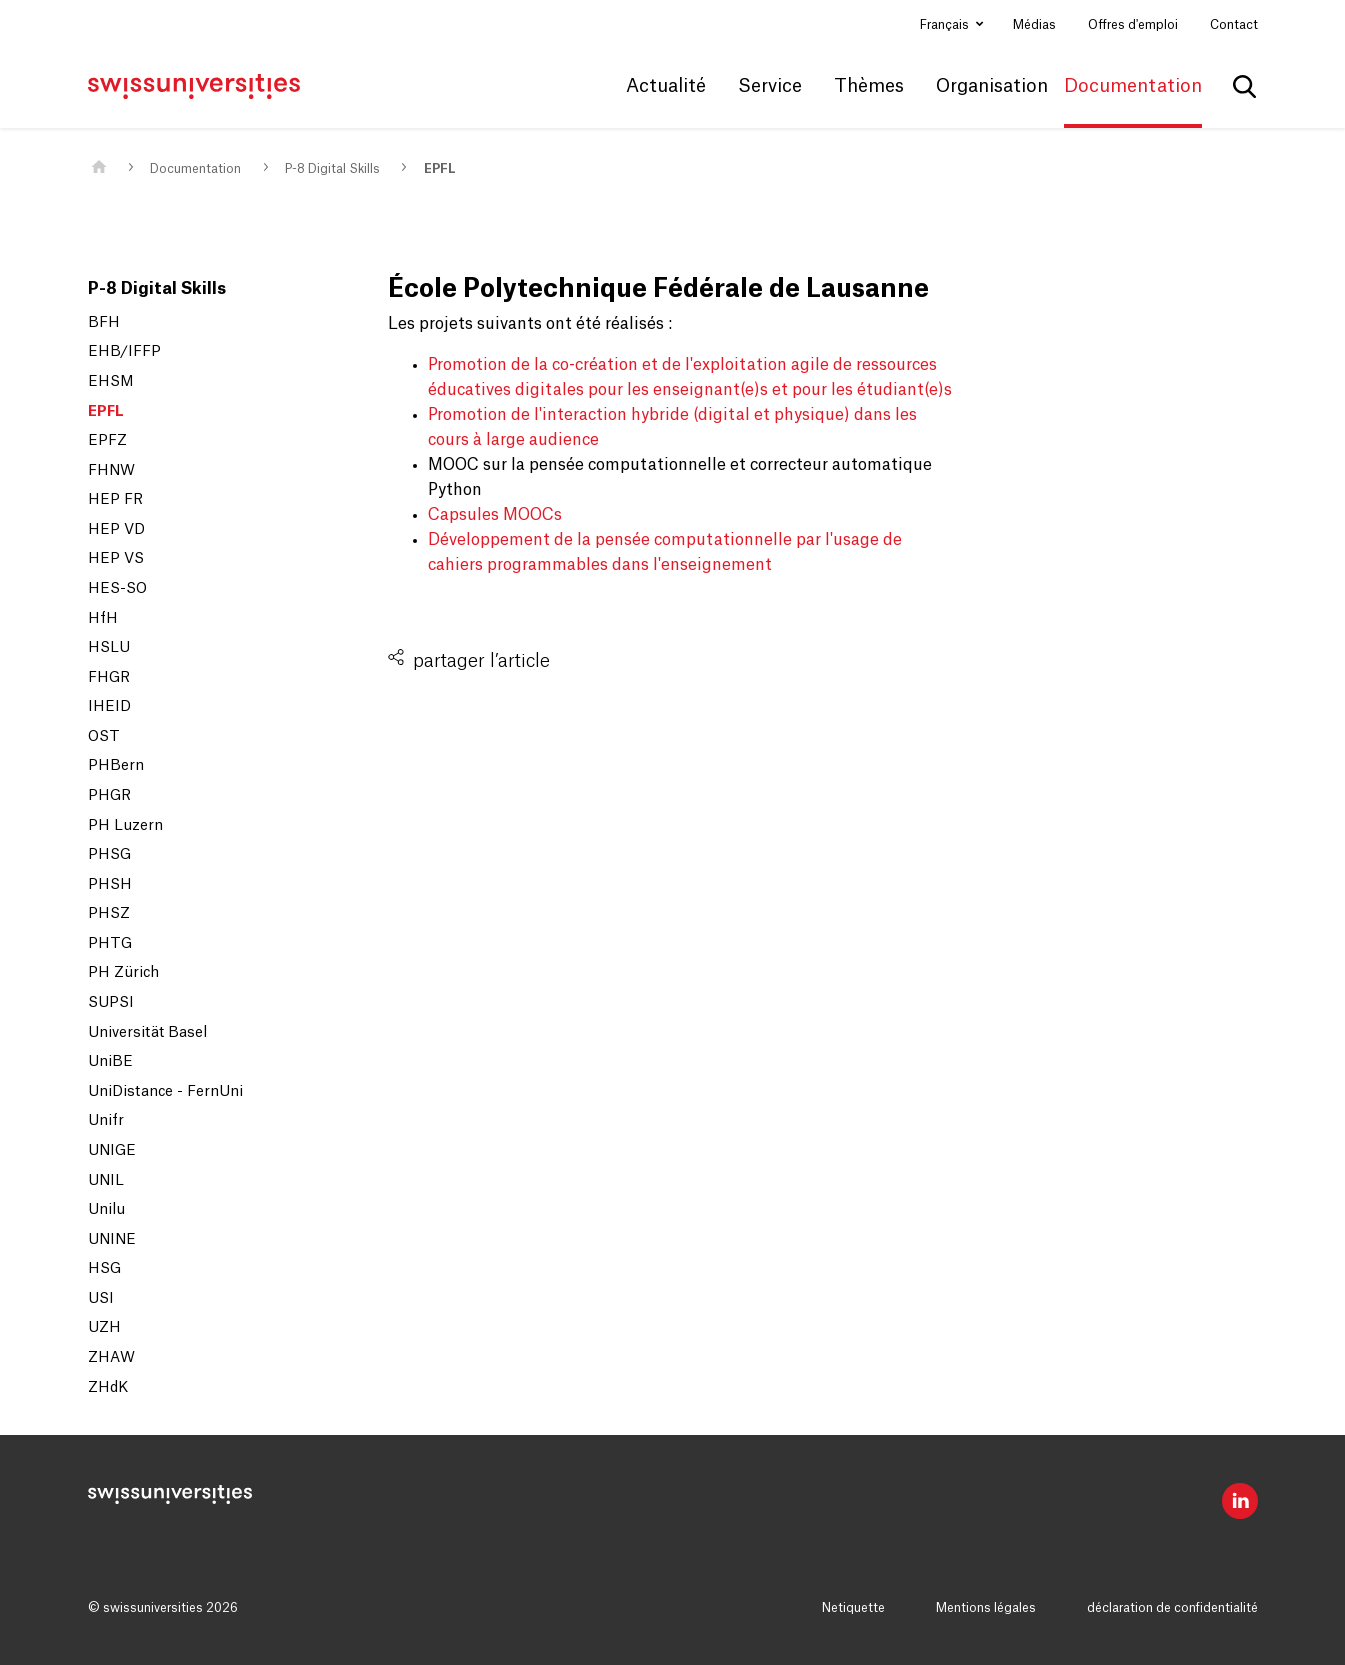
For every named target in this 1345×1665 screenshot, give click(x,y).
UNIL (106, 1181)
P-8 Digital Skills (332, 169)
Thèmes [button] (869, 86)
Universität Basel (147, 1033)
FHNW (111, 471)
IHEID (109, 707)
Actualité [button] (666, 86)
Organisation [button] (992, 86)
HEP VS (116, 559)
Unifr (106, 1121)
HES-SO (117, 589)
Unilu (106, 1210)
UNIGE (112, 1151)
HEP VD (116, 530)
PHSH (110, 885)
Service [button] (770, 86)
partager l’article (481, 661)
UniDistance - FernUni (165, 1092)
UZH (104, 1328)
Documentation (195, 169)
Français (946, 25)
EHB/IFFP (124, 352)
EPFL (440, 169)
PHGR (109, 796)
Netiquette (853, 1608)
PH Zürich (123, 973)
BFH (104, 323)
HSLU (109, 648)
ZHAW (111, 1358)
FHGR (109, 678)
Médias (1034, 25)
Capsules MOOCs (495, 515)
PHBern (116, 766)
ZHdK (108, 1388)
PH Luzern (125, 826)
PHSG (109, 855)
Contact (1234, 25)
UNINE (112, 1240)
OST (104, 737)
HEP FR (115, 500)
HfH (103, 619)
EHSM (111, 382)
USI (101, 1299)
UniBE (110, 1062)
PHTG (110, 944)
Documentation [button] (1133, 86)
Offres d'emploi (1133, 25)
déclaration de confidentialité (1172, 1608)
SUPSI (111, 1003)
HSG (104, 1269)
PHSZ (109, 914)
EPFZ (107, 441)
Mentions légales (986, 1608)
